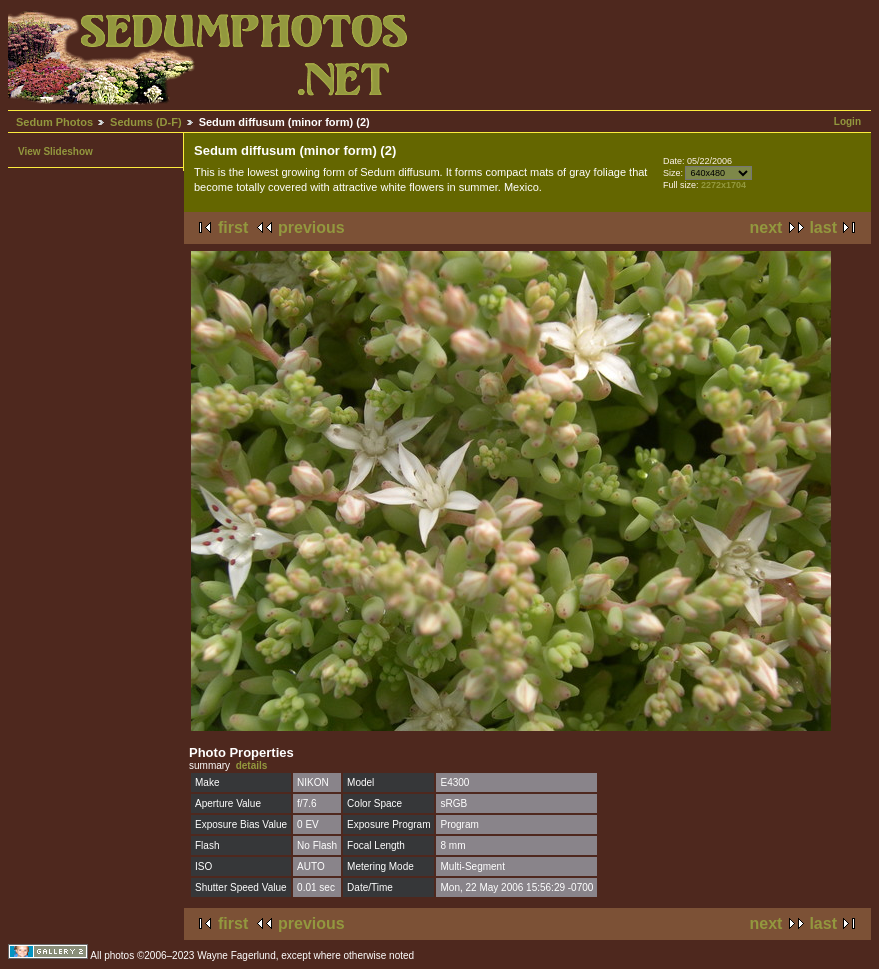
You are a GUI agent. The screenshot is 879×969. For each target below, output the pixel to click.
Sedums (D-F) (146, 122)
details (252, 765)
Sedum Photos (54, 122)
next (766, 227)
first (233, 227)
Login (847, 121)
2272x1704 (723, 185)
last (823, 227)
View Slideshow (55, 151)
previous (311, 227)
